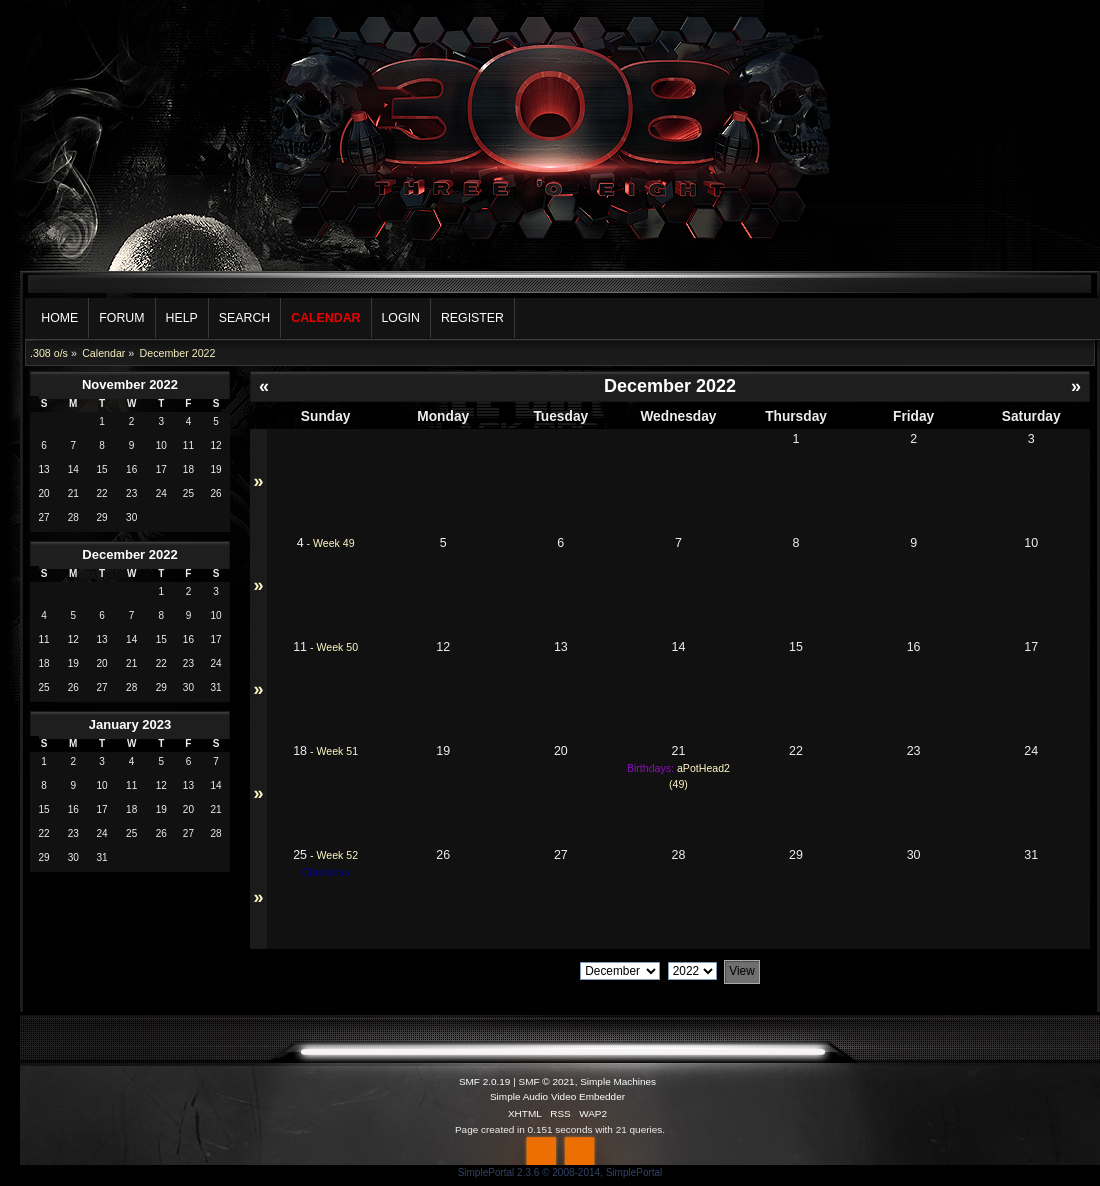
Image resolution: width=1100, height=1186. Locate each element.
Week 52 (337, 855)
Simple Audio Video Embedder (557, 1096)
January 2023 (130, 724)
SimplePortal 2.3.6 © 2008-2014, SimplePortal (560, 1172)
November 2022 (130, 384)
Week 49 (334, 543)
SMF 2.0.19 (485, 1081)
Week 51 (337, 751)
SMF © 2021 (547, 1081)
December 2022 (129, 554)
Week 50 (337, 647)
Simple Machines (618, 1081)
